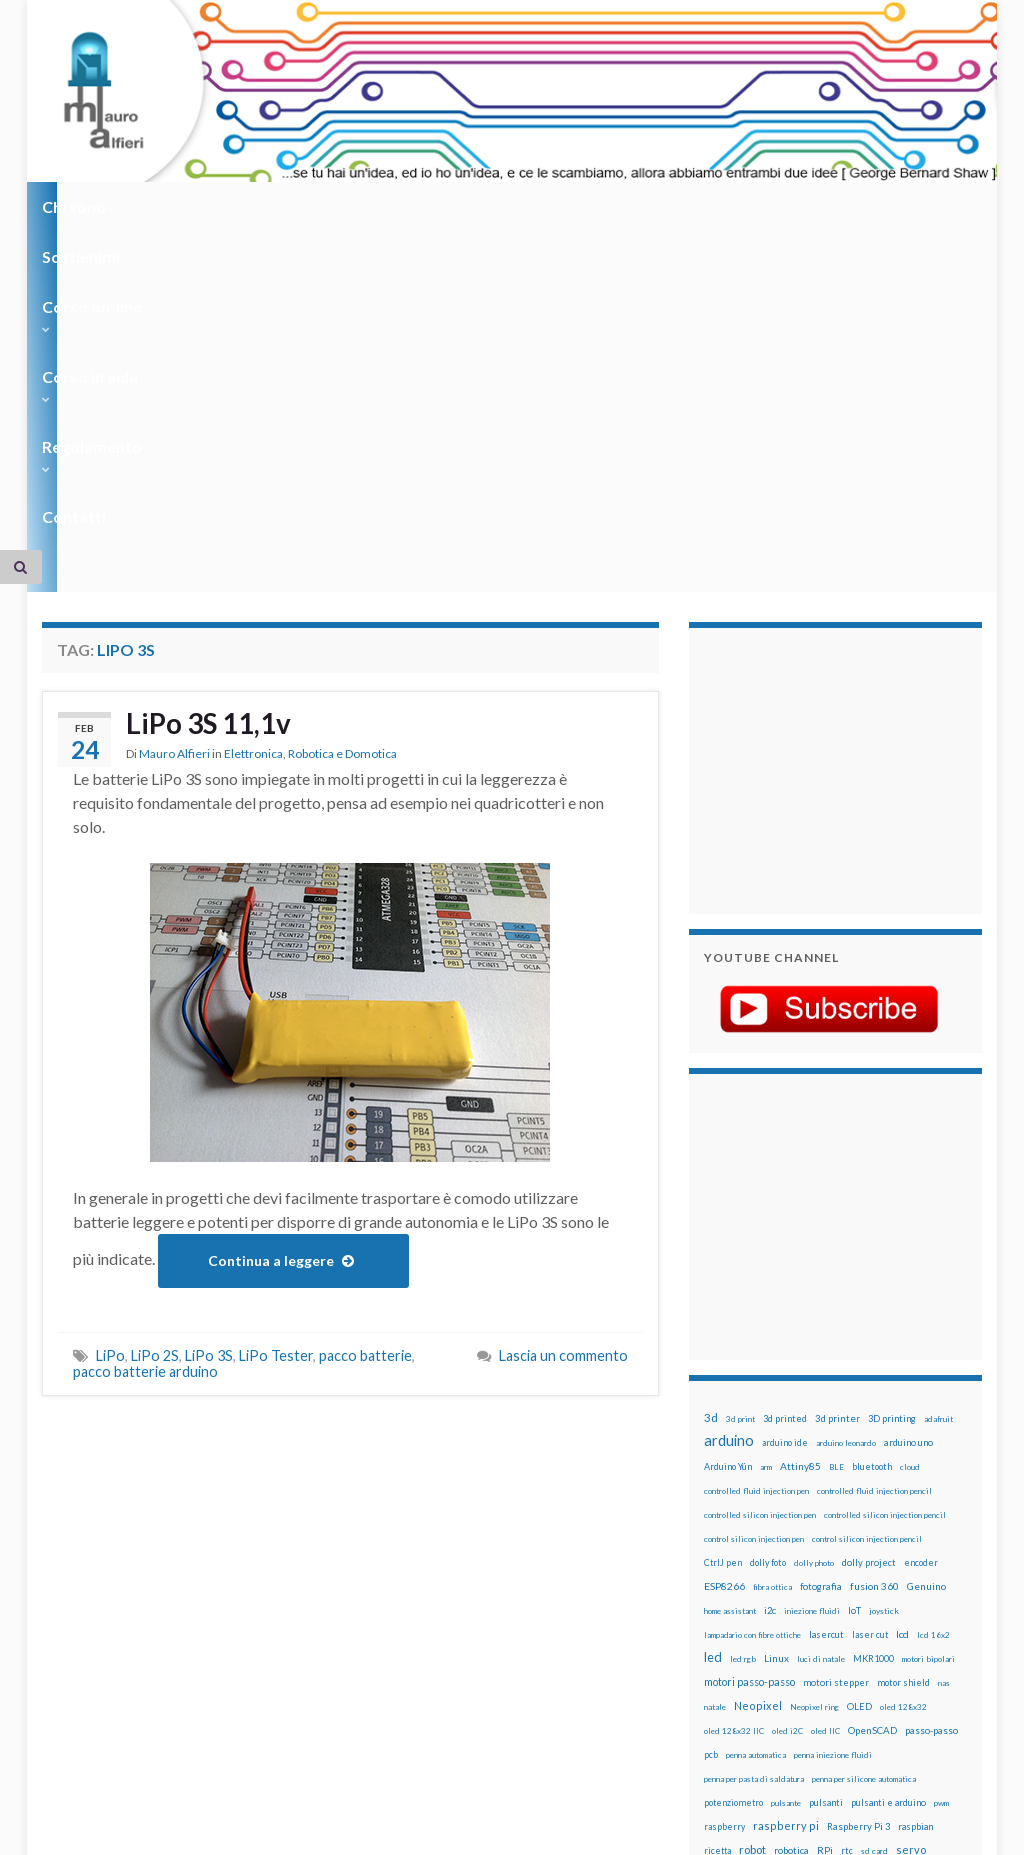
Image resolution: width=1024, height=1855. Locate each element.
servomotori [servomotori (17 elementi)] (729, 1564)
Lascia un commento (563, 1045)
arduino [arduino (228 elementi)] (729, 1130)
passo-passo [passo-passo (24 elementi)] (931, 1420)
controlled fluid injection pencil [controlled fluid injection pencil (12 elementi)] (874, 1181)
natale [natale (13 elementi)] (715, 1397)
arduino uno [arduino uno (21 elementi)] (908, 1132)
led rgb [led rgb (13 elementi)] (743, 1349)
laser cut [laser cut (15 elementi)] (870, 1324)
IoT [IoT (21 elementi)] (854, 1300)
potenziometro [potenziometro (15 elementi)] (733, 1492)
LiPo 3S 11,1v (214, 415)
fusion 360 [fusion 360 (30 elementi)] (874, 1276)
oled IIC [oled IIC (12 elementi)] (825, 1421)
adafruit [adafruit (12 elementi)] (938, 1109)
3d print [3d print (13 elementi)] (740, 1109)
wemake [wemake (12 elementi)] (818, 1613)
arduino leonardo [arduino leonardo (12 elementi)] (846, 1133)
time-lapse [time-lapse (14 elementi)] (897, 1589)
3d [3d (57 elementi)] (711, 1107)
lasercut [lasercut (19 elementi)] (826, 1324)
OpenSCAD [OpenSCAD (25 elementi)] (872, 1420)
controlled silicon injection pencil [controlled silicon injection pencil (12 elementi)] (885, 1205)
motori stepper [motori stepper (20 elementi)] (836, 1372)
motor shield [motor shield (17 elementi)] (903, 1372)
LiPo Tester (276, 1045)
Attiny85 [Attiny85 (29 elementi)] (800, 1156)
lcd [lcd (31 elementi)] (902, 1324)
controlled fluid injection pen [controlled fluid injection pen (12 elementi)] (756, 1181)
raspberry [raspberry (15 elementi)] (724, 1516)
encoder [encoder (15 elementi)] (921, 1252)
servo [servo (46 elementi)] (911, 1539)
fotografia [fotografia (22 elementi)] (821, 1276)
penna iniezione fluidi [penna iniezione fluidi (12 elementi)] (833, 1445)
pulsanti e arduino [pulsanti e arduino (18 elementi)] (888, 1492)
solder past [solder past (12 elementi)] (820, 1565)
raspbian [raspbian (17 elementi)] (915, 1516)
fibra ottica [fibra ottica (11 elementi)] (772, 1277)
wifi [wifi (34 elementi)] (889, 1612)
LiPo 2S (155, 1045)
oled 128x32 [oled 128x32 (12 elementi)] (903, 1397)
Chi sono (79, 206)
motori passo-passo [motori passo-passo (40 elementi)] (749, 1371)
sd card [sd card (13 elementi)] (874, 1541)
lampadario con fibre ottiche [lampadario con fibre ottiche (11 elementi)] (752, 1325)
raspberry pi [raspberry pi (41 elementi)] (786, 1515)
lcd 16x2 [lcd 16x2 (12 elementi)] (933, 1325)
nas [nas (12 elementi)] (944, 1373)
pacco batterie (365, 1045)
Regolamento (603, 206)
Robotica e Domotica (342, 446)
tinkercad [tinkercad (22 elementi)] (776, 1612)
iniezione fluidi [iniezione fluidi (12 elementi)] (812, 1301)
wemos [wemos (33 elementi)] (856, 1612)
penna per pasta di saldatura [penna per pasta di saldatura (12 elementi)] (754, 1469)
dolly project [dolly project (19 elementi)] (869, 1252)
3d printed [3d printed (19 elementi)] (785, 1108)
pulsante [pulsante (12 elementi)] (786, 1493)
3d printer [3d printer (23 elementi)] (837, 1108)
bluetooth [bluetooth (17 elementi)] (872, 1156)
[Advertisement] (829, 458)
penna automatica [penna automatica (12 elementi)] (756, 1445)
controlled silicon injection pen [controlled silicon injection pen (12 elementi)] (760, 1205)
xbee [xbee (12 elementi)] (758, 1637)
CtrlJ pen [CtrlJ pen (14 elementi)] (723, 1253)
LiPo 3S (209, 1045)
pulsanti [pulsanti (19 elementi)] (826, 1492)
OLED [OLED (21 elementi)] (859, 1396)
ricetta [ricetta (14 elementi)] (717, 1541)
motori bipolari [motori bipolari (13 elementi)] (928, 1349)
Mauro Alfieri (174, 446)
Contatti (722, 206)
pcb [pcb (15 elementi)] (711, 1444)
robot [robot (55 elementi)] (752, 1539)
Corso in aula (463, 206)
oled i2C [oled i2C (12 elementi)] (787, 1421)
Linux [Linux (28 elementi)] (776, 1348)
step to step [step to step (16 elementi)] (840, 1588)
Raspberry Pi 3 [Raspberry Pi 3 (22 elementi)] (858, 1516)
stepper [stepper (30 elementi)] (787, 1588)
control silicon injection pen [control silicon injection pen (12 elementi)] (754, 1229)
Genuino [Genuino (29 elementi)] (926, 1276)
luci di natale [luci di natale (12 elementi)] (821, 1349)
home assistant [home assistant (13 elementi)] (730, 1301)
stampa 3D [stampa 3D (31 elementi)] (934, 1564)
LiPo (110, 1045)
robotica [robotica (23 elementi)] (791, 1540)
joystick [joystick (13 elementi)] (884, 1301)
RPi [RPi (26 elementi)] (825, 1540)
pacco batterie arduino (145, 1061)
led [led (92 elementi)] (713, 1347)
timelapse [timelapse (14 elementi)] (725, 1613)
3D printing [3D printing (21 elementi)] (892, 1108)
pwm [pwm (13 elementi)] (941, 1493)
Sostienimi (192, 206)
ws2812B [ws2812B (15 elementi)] (723, 1636)
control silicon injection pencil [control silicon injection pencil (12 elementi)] (867, 1229)
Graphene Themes (210, 1830)
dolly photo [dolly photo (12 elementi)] (814, 1253)
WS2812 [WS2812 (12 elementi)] (922, 1613)
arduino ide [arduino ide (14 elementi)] (785, 1133)
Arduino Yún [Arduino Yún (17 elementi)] (728, 1156)
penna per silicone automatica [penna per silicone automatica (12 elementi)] (864, 1469)
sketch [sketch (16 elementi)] (777, 1564)
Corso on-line (323, 206)
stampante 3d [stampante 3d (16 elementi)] (732, 1588)
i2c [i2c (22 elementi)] (770, 1300)
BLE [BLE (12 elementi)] (836, 1157)
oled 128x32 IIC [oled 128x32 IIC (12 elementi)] (734, 1421)
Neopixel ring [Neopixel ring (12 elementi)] (814, 1397)
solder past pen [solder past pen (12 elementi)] (875, 1565)
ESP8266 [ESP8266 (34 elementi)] (724, 1276)
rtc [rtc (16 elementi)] (847, 1540)
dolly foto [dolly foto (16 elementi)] (768, 1252)
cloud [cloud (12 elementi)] (910, 1157)
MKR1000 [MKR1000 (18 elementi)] (873, 1348)
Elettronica (253, 446)
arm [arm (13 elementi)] (766, 1157)
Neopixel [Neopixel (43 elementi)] (758, 1395)
